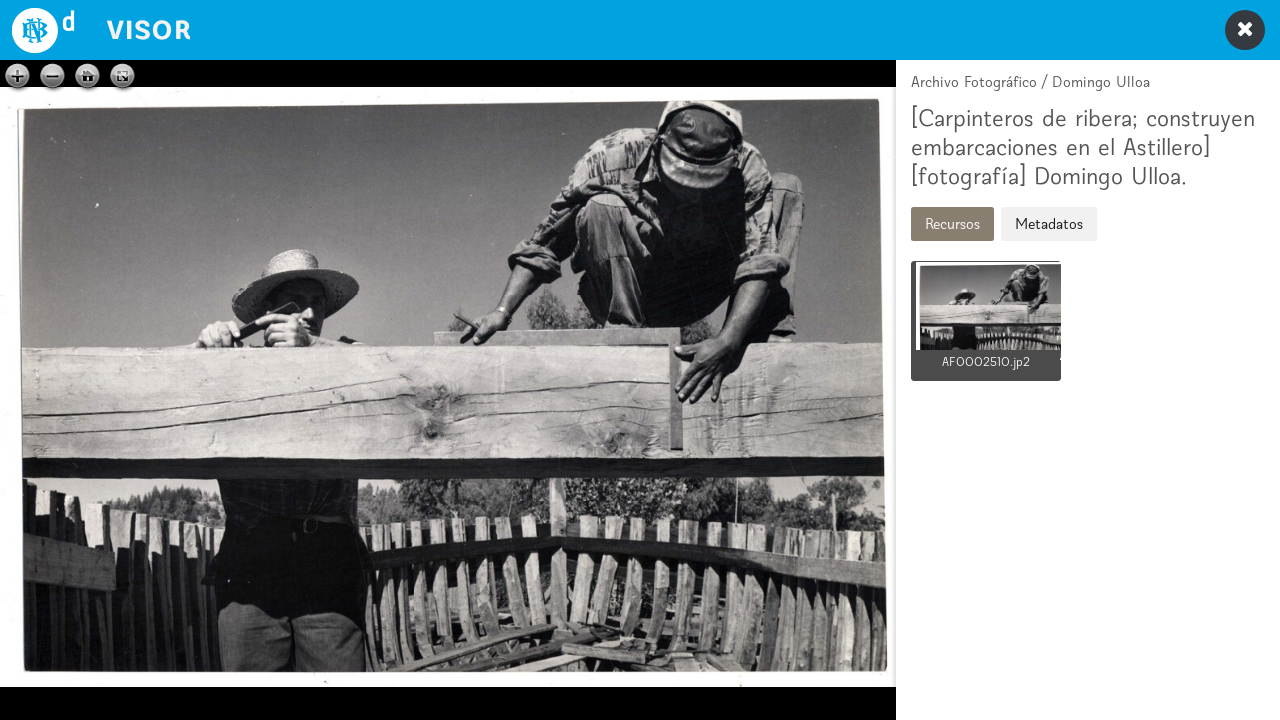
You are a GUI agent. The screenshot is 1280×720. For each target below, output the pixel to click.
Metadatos (1049, 223)
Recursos (952, 223)
